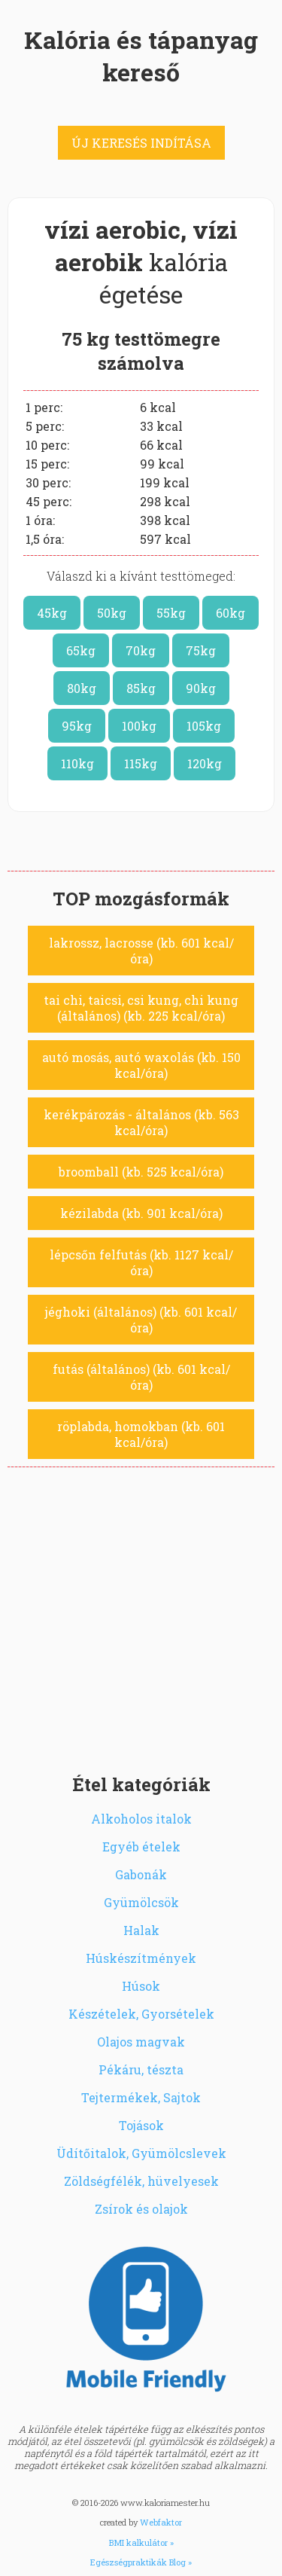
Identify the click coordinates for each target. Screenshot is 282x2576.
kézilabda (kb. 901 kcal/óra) (141, 1213)
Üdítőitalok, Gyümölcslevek (141, 2153)
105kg (203, 726)
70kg (141, 650)
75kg (201, 650)
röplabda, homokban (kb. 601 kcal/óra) (141, 1434)
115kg (140, 763)
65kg (81, 650)
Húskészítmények (141, 1958)
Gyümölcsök (141, 1902)
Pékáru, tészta (141, 2069)
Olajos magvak (141, 2042)
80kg (81, 688)
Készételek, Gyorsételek (141, 2014)
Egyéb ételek (141, 1846)
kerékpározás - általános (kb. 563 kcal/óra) (141, 1122)
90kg (201, 688)
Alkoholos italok (141, 1819)
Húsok (141, 1986)
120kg (204, 763)
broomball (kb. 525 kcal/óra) (141, 1172)
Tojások (141, 2125)
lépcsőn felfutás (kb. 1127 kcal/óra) (141, 1262)
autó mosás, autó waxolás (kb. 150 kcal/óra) (141, 1065)
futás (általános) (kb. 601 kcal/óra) (141, 1377)
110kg (77, 763)
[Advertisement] (141, 1616)
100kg (139, 726)
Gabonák (141, 1874)
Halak (141, 1930)
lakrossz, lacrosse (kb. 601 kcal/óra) (141, 950)
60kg (230, 613)
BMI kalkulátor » (141, 2542)
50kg (111, 613)
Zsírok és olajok (141, 2209)
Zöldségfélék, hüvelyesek (141, 2181)
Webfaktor (161, 2522)
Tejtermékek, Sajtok (141, 2097)
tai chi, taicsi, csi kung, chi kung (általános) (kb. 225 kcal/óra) (141, 1008)
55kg (171, 613)
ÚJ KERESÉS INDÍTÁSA (141, 143)
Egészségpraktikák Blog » (141, 2562)
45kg (52, 613)
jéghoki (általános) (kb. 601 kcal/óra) (141, 1319)
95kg (77, 726)
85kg (141, 688)
